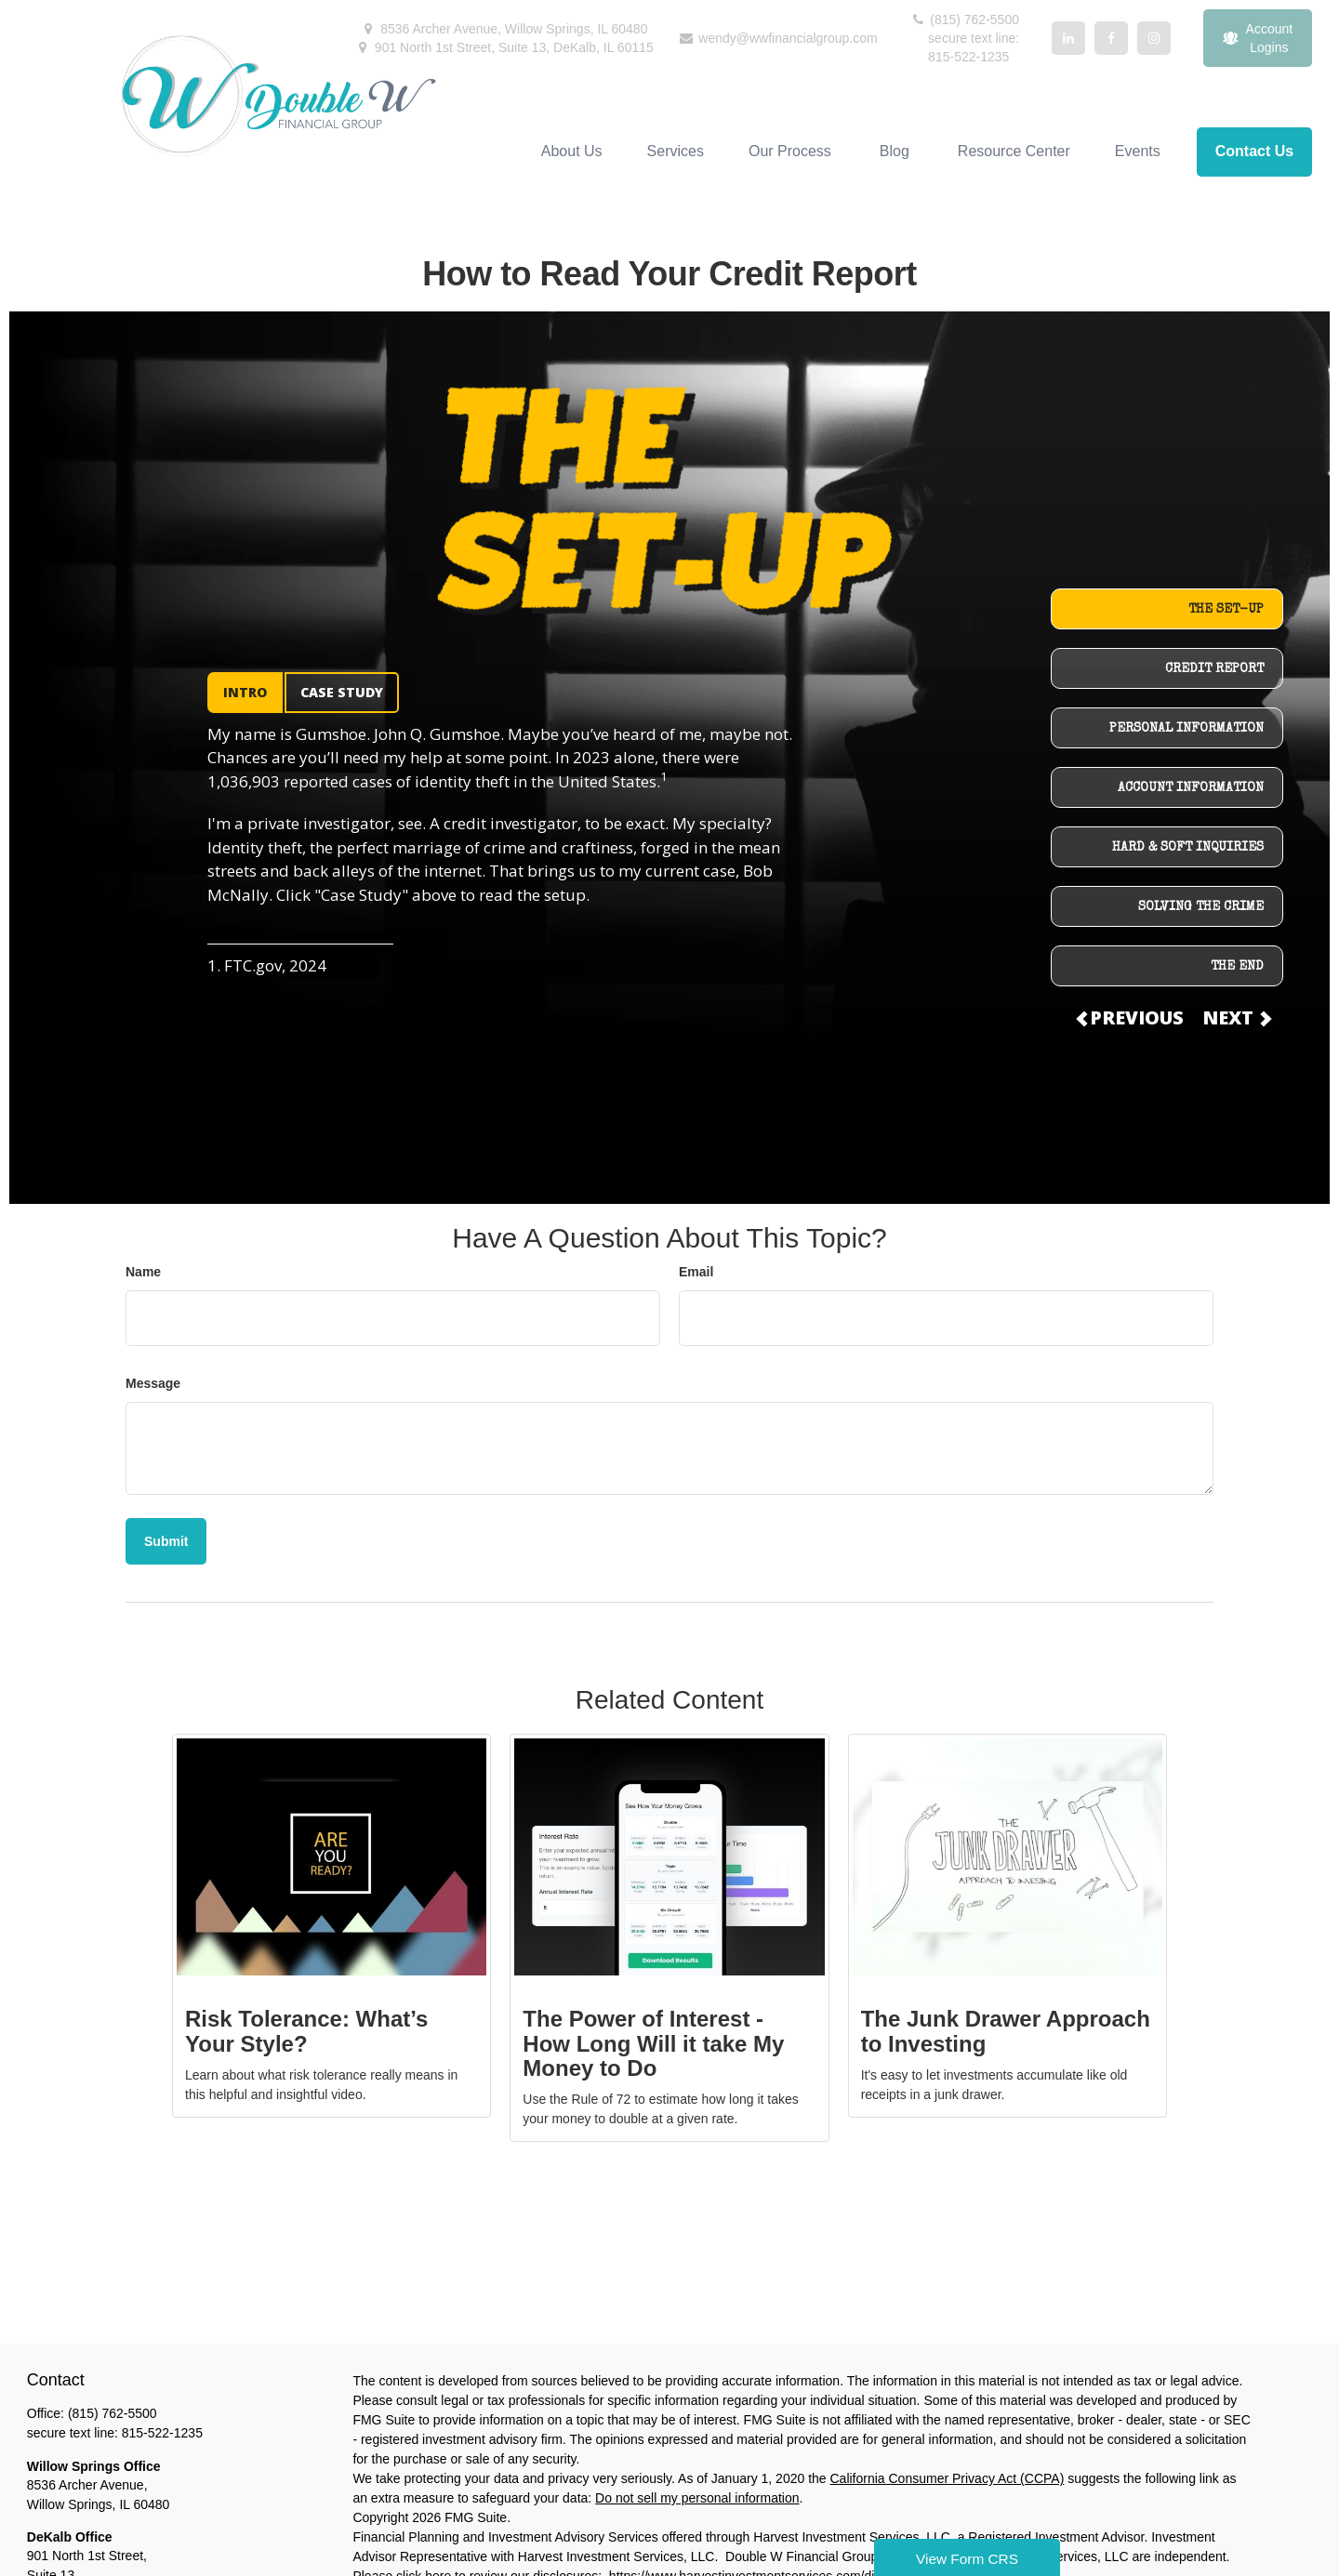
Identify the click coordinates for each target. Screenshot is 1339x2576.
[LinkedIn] (1068, 38)
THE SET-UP (1226, 609)
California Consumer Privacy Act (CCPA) (946, 2478)
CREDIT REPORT (1214, 669)
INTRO (245, 692)
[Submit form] (166, 1541)
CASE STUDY (341, 692)
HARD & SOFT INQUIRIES (1188, 847)
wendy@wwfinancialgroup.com (777, 38)
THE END (1237, 966)
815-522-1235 (162, 2432)
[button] (572, 152)
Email (696, 1271)
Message (153, 1383)
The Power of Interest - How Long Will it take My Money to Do (653, 2043)
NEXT (1235, 1017)
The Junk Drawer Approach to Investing (1005, 2030)
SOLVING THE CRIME (1201, 907)
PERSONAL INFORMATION (1186, 728)
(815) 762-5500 (964, 19)
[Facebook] (1111, 38)
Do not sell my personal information (697, 2497)
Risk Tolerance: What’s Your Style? (306, 2030)
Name (143, 1271)
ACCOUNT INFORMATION (1191, 788)
